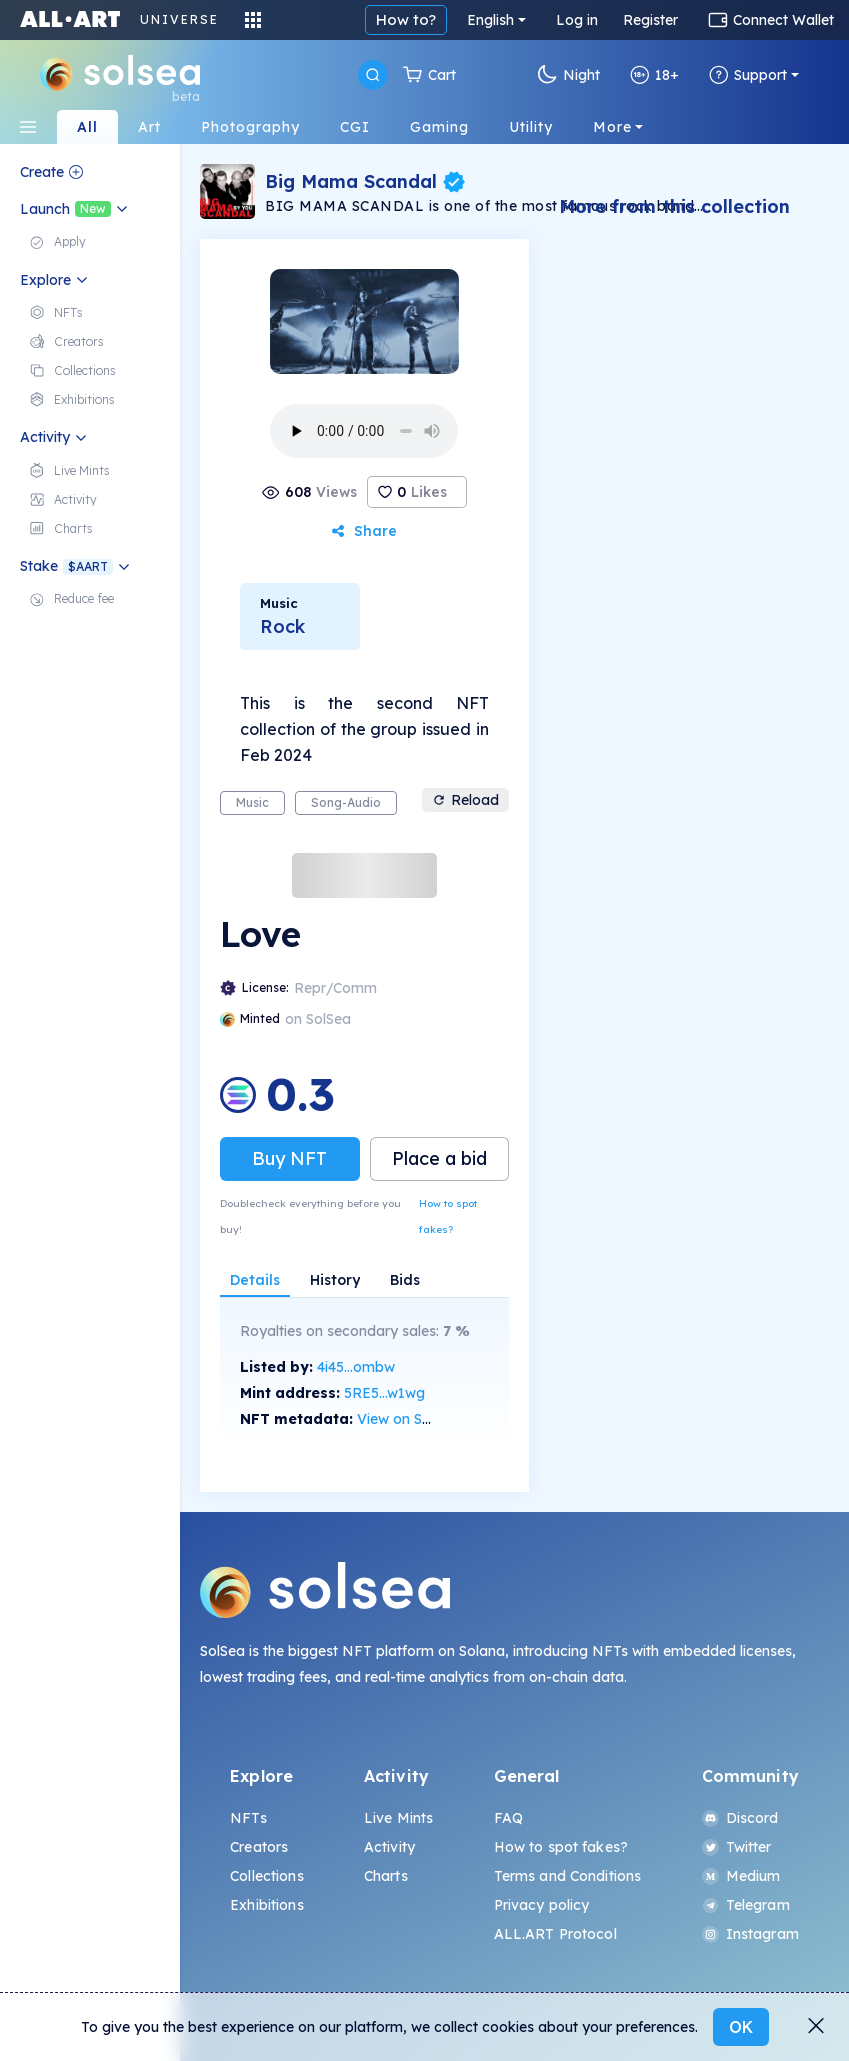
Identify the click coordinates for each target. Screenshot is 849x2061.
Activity (389, 1847)
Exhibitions (267, 1905)
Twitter (737, 1847)
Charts (386, 1876)
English (490, 20)
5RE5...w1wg (384, 1393)
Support (748, 75)
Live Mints (398, 1818)
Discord (740, 1818)
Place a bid (439, 1158)
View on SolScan (412, 1419)
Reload (465, 800)
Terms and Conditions (568, 1876)
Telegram (746, 1905)
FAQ (508, 1818)
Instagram (750, 1934)
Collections (267, 1876)
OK (741, 2027)
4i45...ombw (356, 1367)
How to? (406, 19)
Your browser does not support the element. (364, 431)
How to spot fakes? (448, 1216)
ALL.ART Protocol (555, 1934)
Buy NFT (289, 1158)
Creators (259, 1847)
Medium (741, 1876)
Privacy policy (542, 1905)
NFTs (248, 1818)
